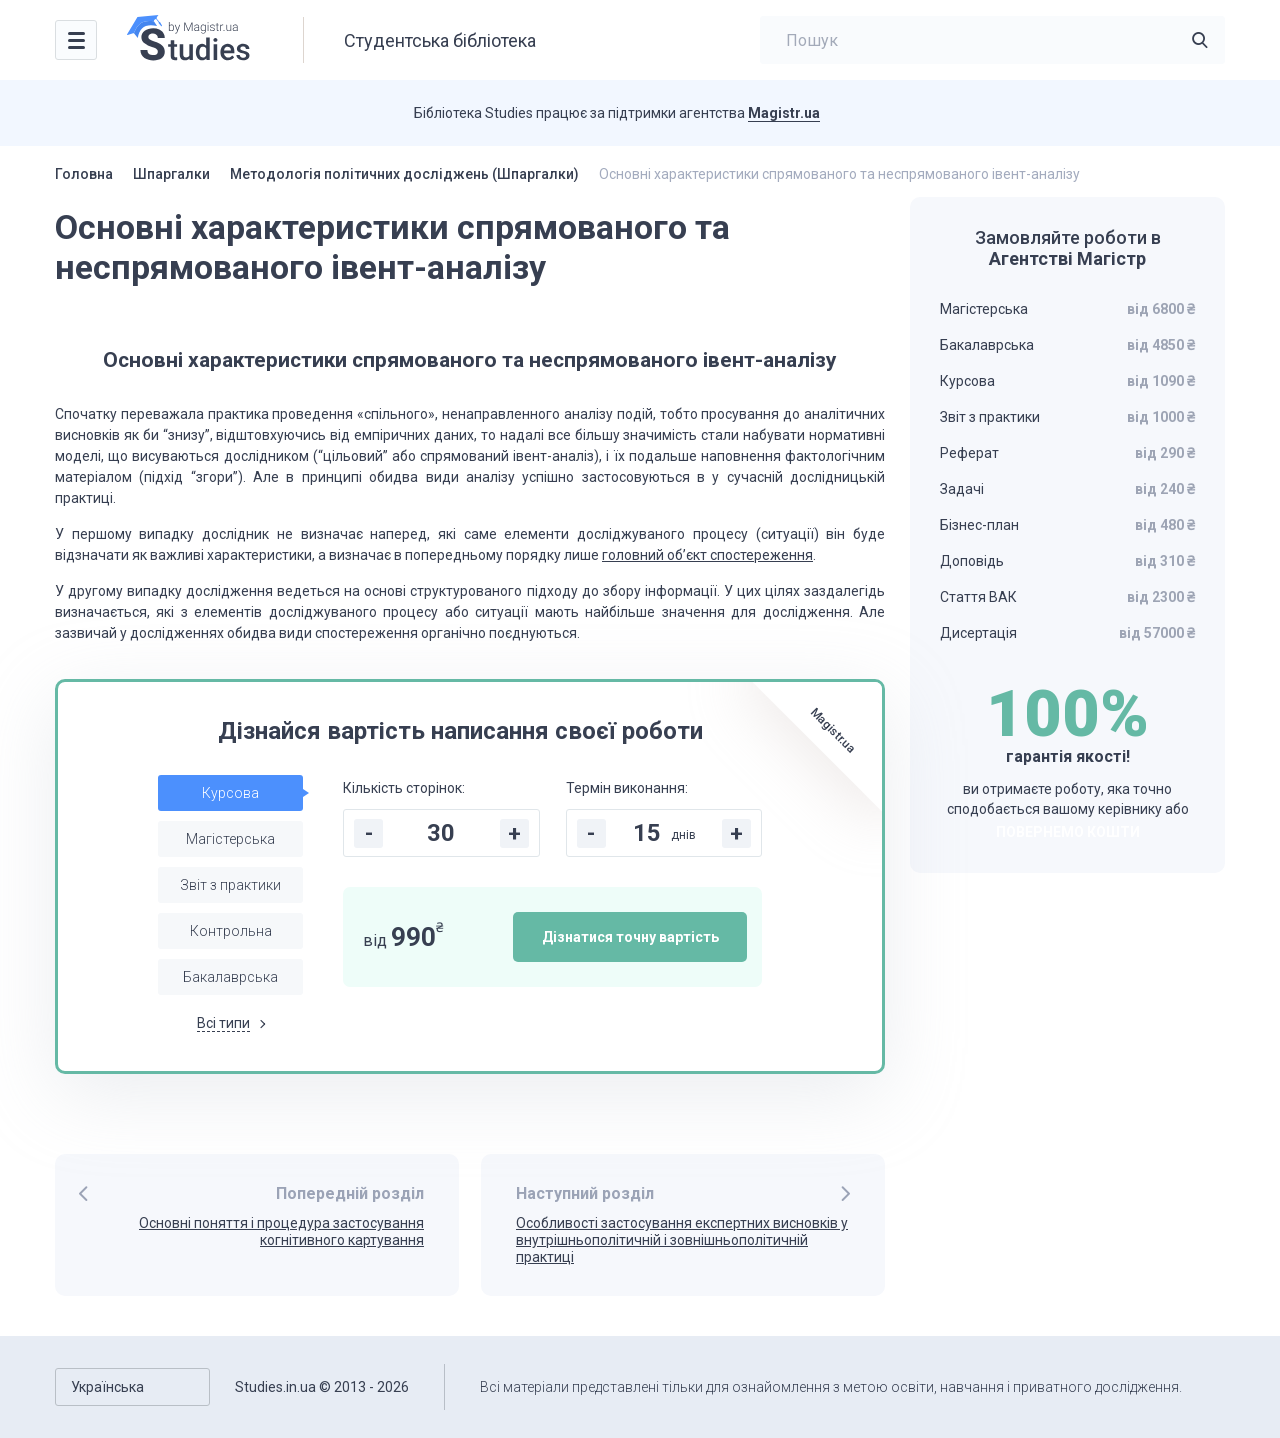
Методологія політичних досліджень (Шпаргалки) (404, 174)
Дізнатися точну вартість (630, 937)
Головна (84, 174)
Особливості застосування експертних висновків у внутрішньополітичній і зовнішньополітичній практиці (682, 1240)
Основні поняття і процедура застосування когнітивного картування (281, 1231)
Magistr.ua (784, 113)
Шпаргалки (171, 174)
